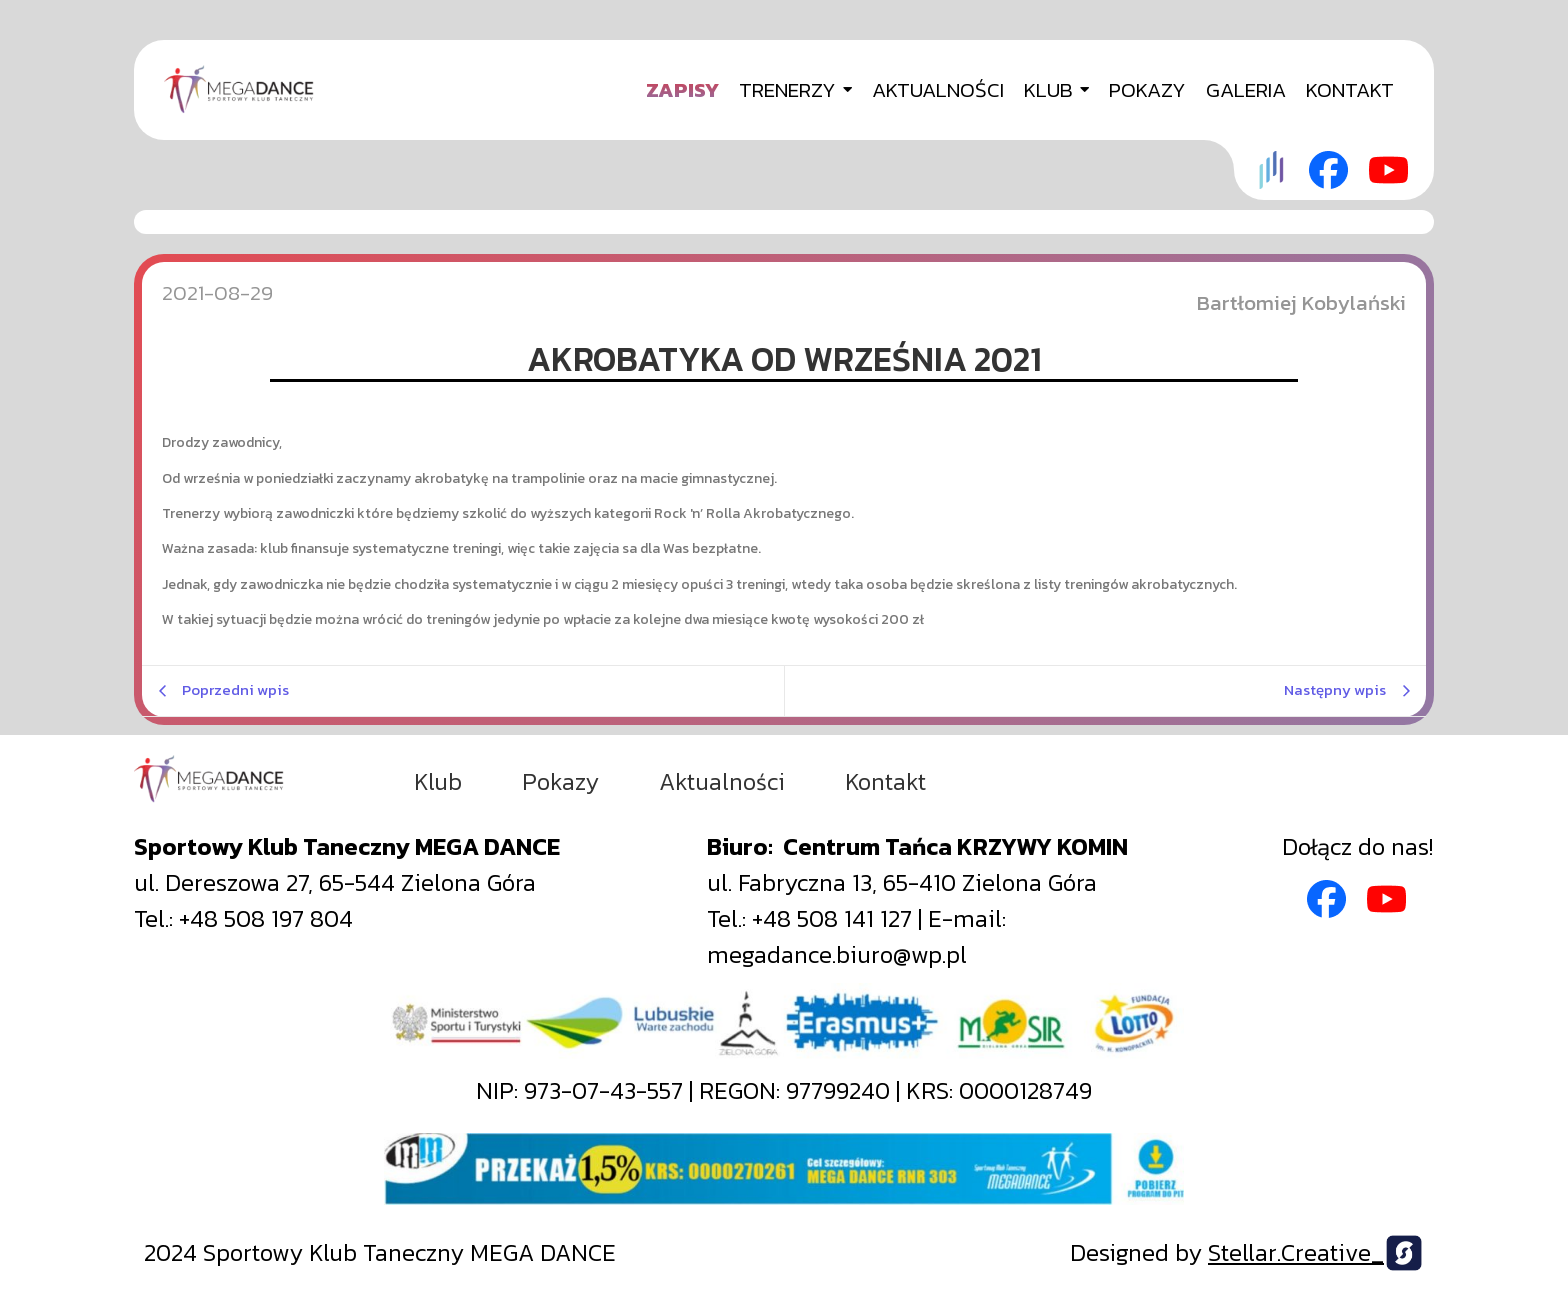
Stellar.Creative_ (1296, 1252)
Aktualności (722, 782)
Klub (438, 782)
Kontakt (885, 782)
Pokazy (560, 782)
